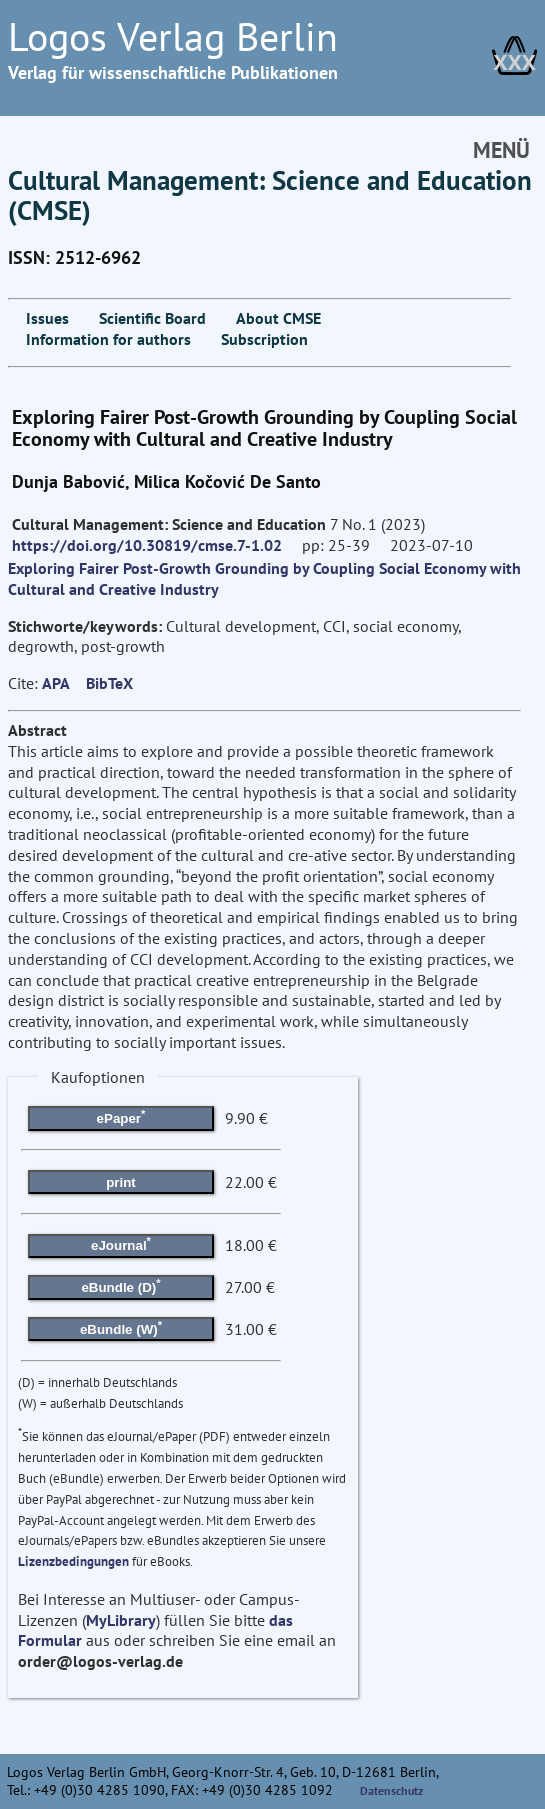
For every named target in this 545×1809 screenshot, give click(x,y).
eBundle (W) (121, 1327)
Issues (47, 318)
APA (56, 683)
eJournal (121, 1244)
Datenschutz (392, 1790)
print (121, 1182)
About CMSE (278, 318)
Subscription (264, 339)
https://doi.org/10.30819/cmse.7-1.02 (147, 545)
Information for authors (108, 339)
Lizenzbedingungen (73, 1561)
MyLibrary (121, 1620)
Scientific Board (152, 318)
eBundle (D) (120, 1286)
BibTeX (109, 683)
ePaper (121, 1117)
